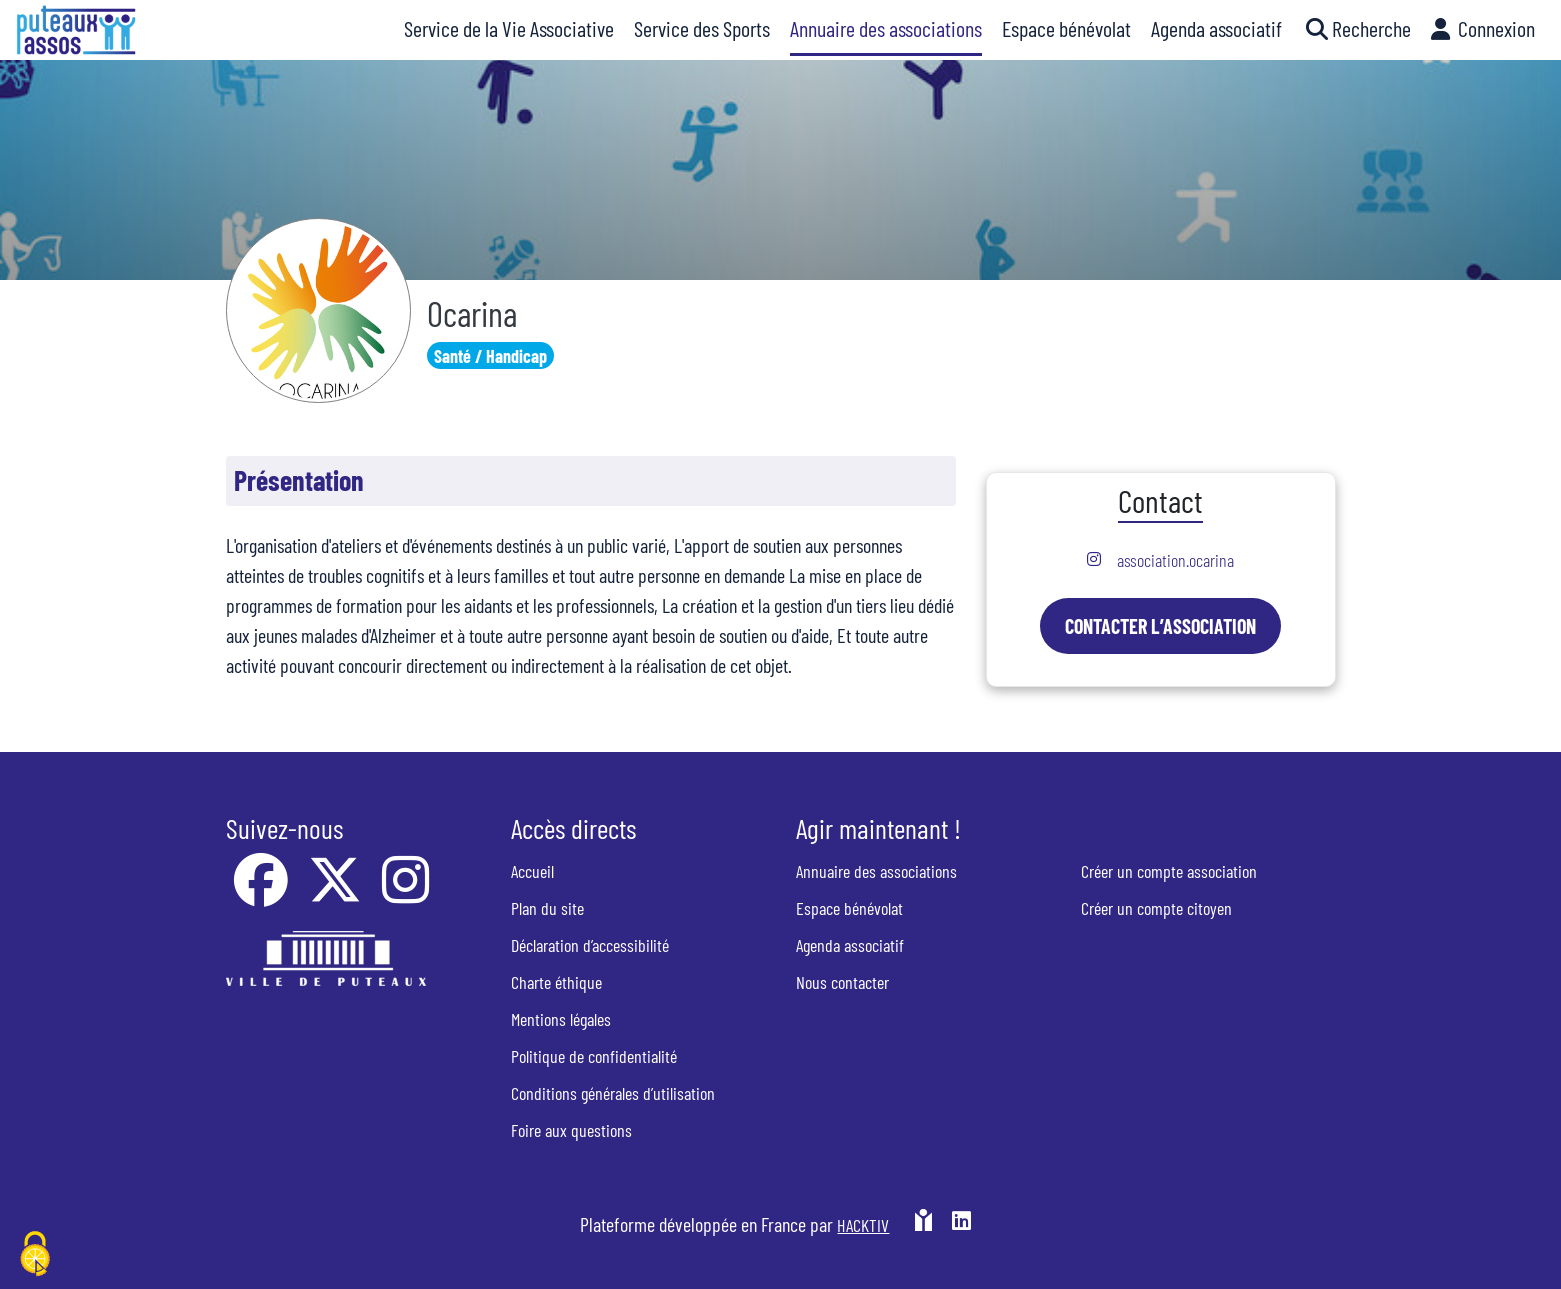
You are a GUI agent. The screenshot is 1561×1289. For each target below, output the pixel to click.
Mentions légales (561, 1019)
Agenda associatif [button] (1216, 28)
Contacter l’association (1160, 626)
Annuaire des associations (876, 871)
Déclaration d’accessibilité (590, 945)
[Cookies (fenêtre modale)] (35, 1255)
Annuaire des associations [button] (886, 28)
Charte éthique (556, 982)
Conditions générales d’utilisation (613, 1093)
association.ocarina (1175, 560)
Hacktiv (863, 1225)
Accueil (532, 871)
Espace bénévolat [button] (1066, 28)
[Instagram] (405, 893)
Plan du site (547, 908)
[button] (1356, 30)
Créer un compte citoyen (1156, 908)
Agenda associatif (850, 945)
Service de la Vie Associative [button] (509, 28)
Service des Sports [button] (702, 28)
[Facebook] (263, 893)
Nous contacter (842, 982)
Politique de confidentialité (594, 1056)
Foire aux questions (571, 1130)
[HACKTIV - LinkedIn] (961, 1224)
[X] (337, 893)
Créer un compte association (1169, 871)
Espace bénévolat (849, 908)
